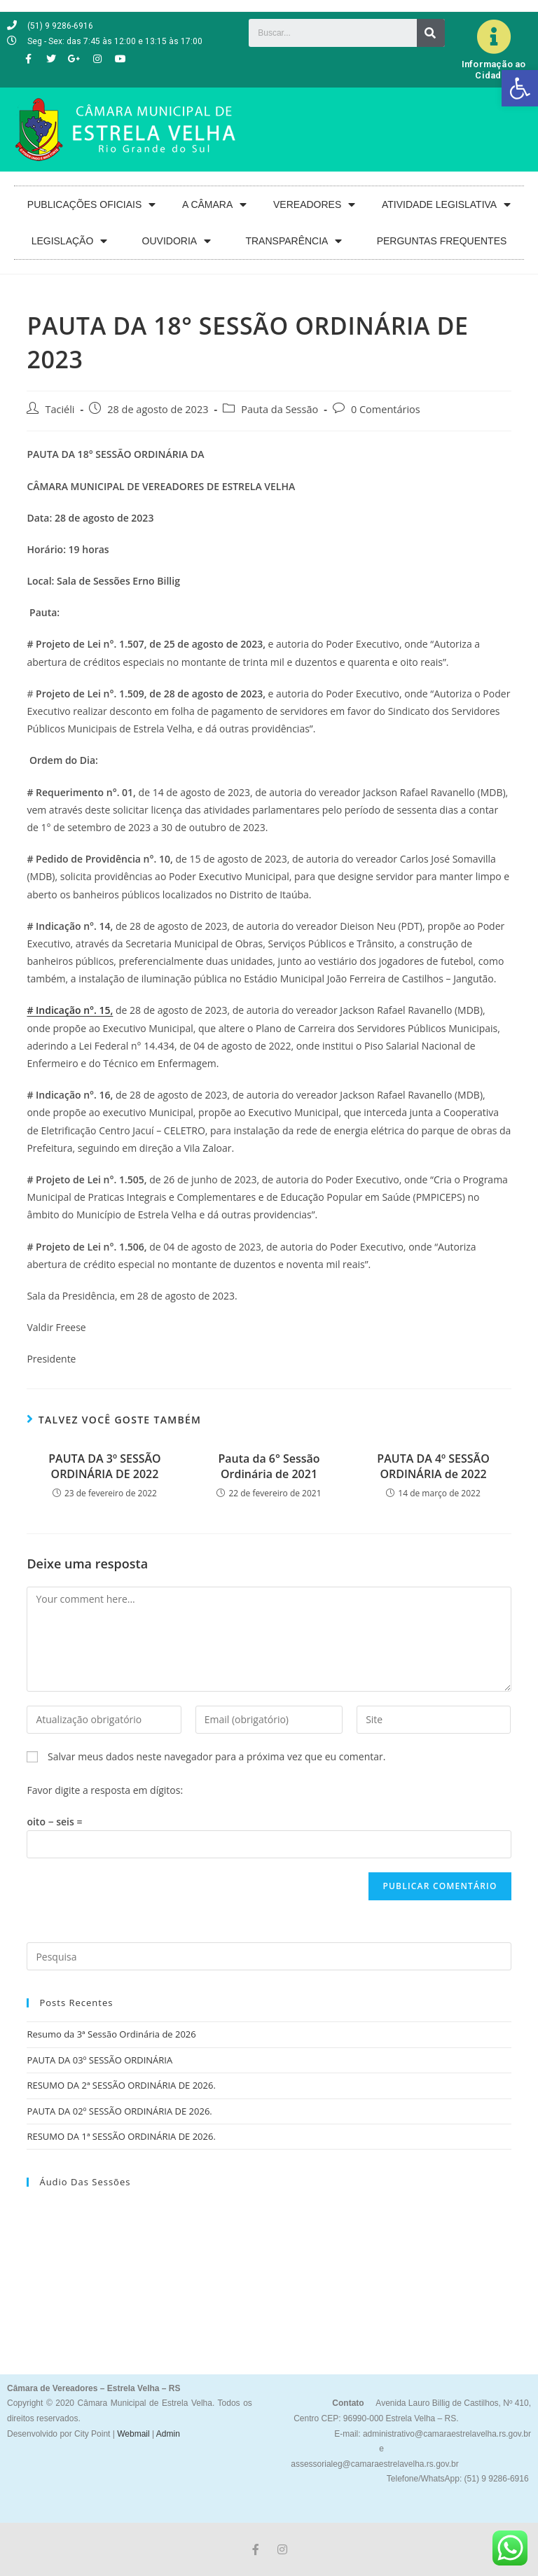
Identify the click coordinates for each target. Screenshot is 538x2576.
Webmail (133, 2434)
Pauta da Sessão (279, 409)
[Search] (431, 33)
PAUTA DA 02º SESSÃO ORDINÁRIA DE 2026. (119, 2111)
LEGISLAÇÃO (70, 241)
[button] (520, 88)
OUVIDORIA (177, 241)
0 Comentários (385, 409)
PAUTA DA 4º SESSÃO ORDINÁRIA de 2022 (433, 1466)
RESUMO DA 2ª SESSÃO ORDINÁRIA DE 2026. (121, 2085)
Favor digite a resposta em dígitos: (105, 1790)
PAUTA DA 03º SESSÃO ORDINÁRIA (99, 2060)
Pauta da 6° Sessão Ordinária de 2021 (268, 1466)
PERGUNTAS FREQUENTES (442, 240)
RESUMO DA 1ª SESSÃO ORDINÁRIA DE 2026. (121, 2136)
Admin (167, 2434)
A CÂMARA (214, 205)
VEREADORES (314, 205)
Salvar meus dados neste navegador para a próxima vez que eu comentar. (216, 1756)
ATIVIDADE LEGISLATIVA (446, 205)
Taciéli (59, 409)
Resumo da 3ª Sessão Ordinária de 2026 (111, 2034)
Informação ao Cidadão (494, 70)
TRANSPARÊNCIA (293, 241)
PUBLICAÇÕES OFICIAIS (91, 205)
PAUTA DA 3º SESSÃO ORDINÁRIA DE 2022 (104, 1466)
